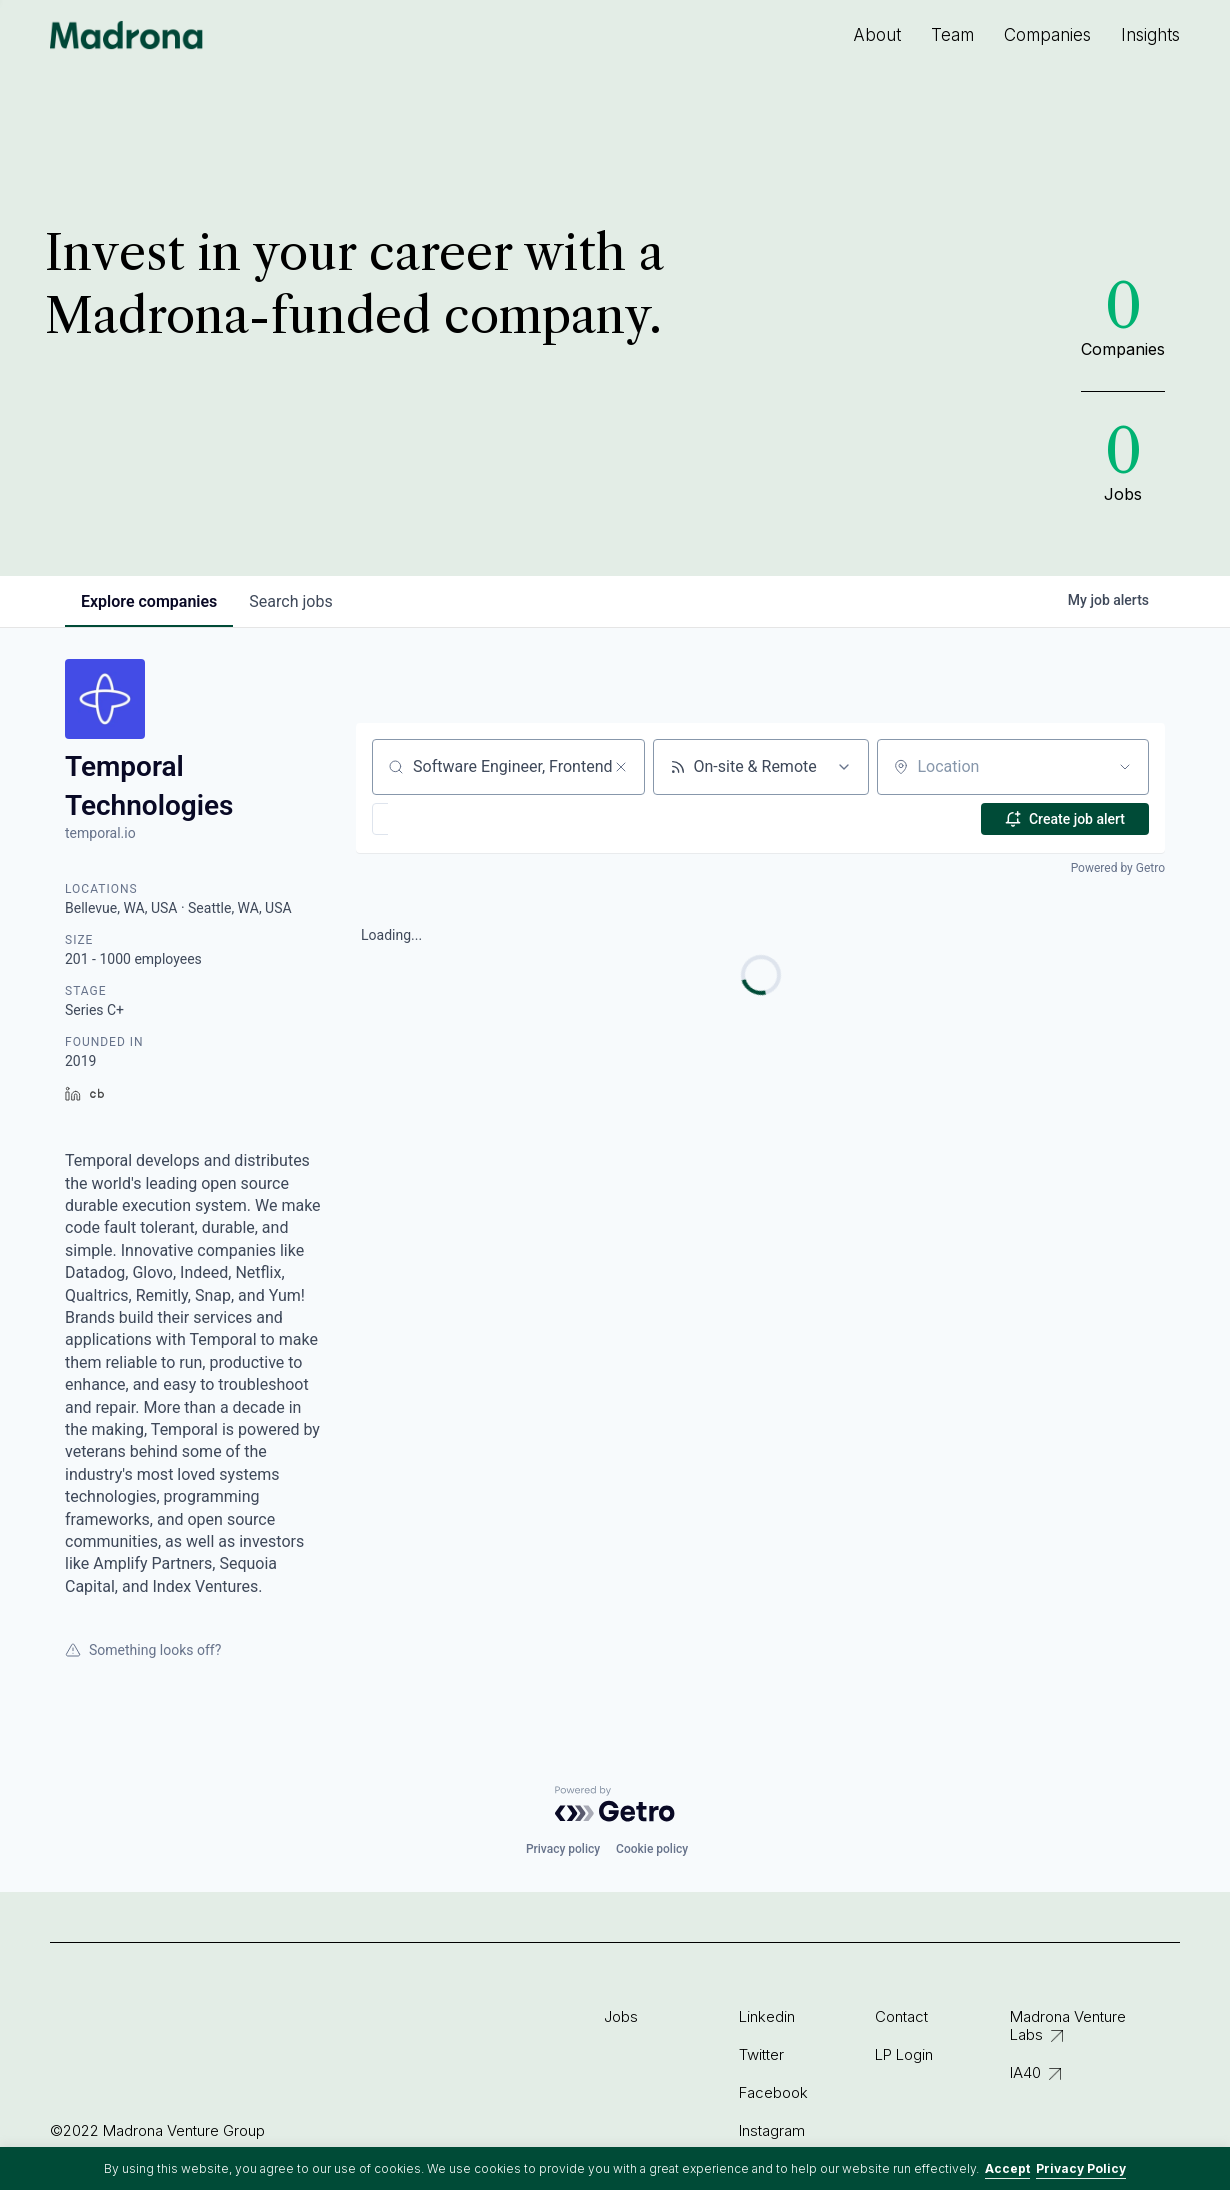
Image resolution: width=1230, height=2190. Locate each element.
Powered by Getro (1118, 868)
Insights (1150, 35)
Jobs (621, 2016)
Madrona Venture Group (127, 35)
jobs (290, 601)
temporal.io (100, 833)
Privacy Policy (1081, 2168)
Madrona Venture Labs (1068, 2025)
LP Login (904, 2054)
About (877, 35)
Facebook (773, 2092)
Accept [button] (1007, 2168)
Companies (1047, 35)
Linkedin (767, 2016)
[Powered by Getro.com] (615, 1804)
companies (149, 601)
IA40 (1025, 2072)
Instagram (772, 2130)
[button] (438, 819)
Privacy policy (563, 1849)
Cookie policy (652, 1849)
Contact (901, 2016)
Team (952, 35)
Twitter (761, 2054)
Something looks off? (143, 1650)
